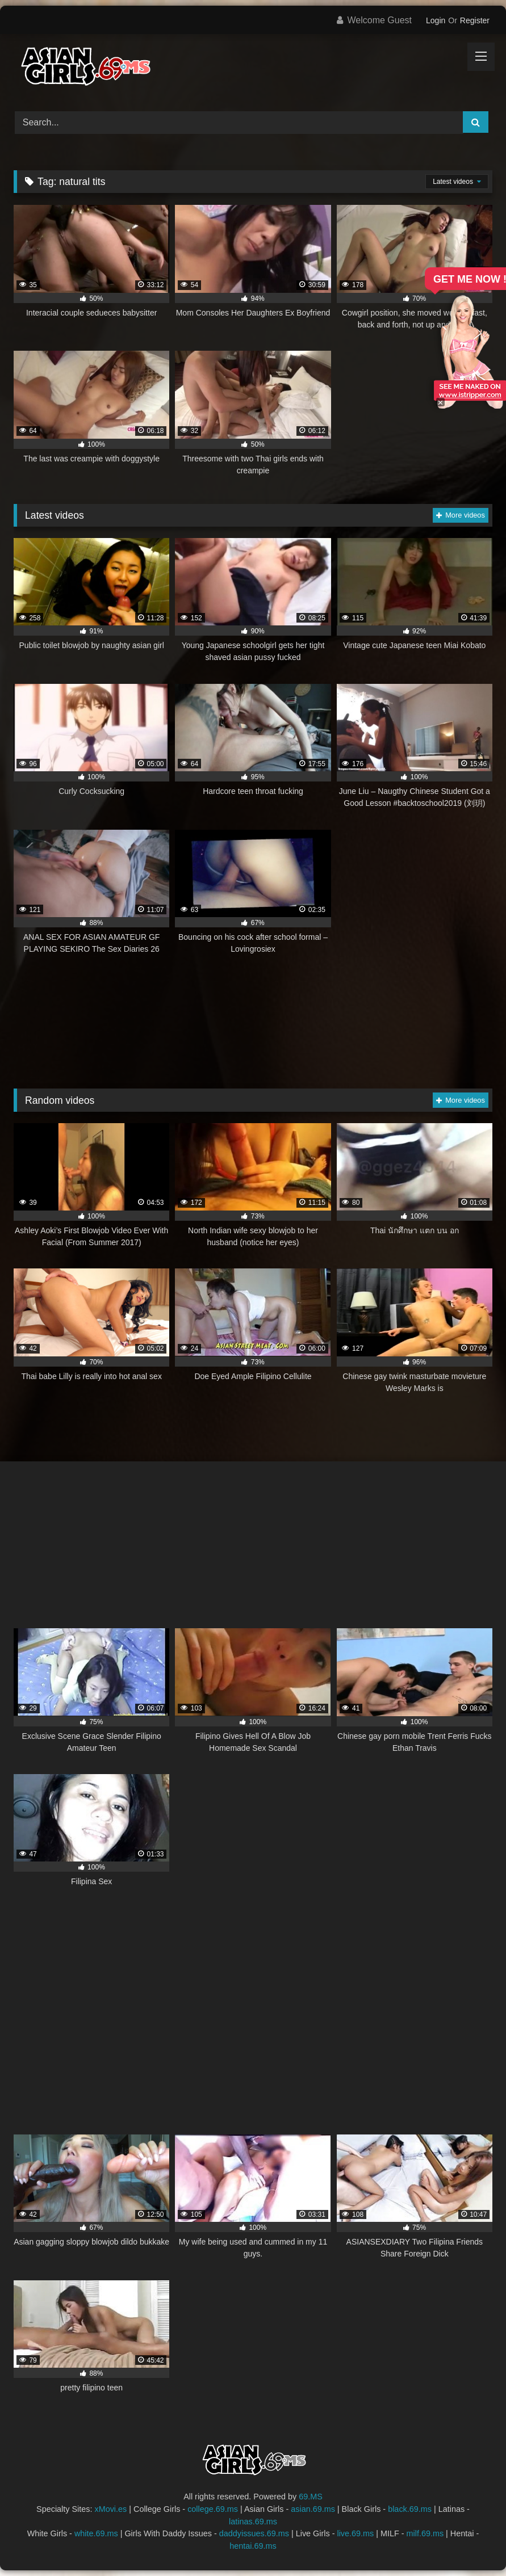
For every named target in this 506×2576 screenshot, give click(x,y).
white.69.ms (96, 2533)
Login (435, 20)
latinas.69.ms (253, 2521)
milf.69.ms (425, 2533)
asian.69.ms (313, 2509)
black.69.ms (410, 2509)
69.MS (311, 2496)
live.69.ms (355, 2533)
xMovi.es (110, 2509)
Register (475, 20)
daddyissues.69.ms (254, 2533)
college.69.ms (212, 2509)
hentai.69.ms (252, 2545)
